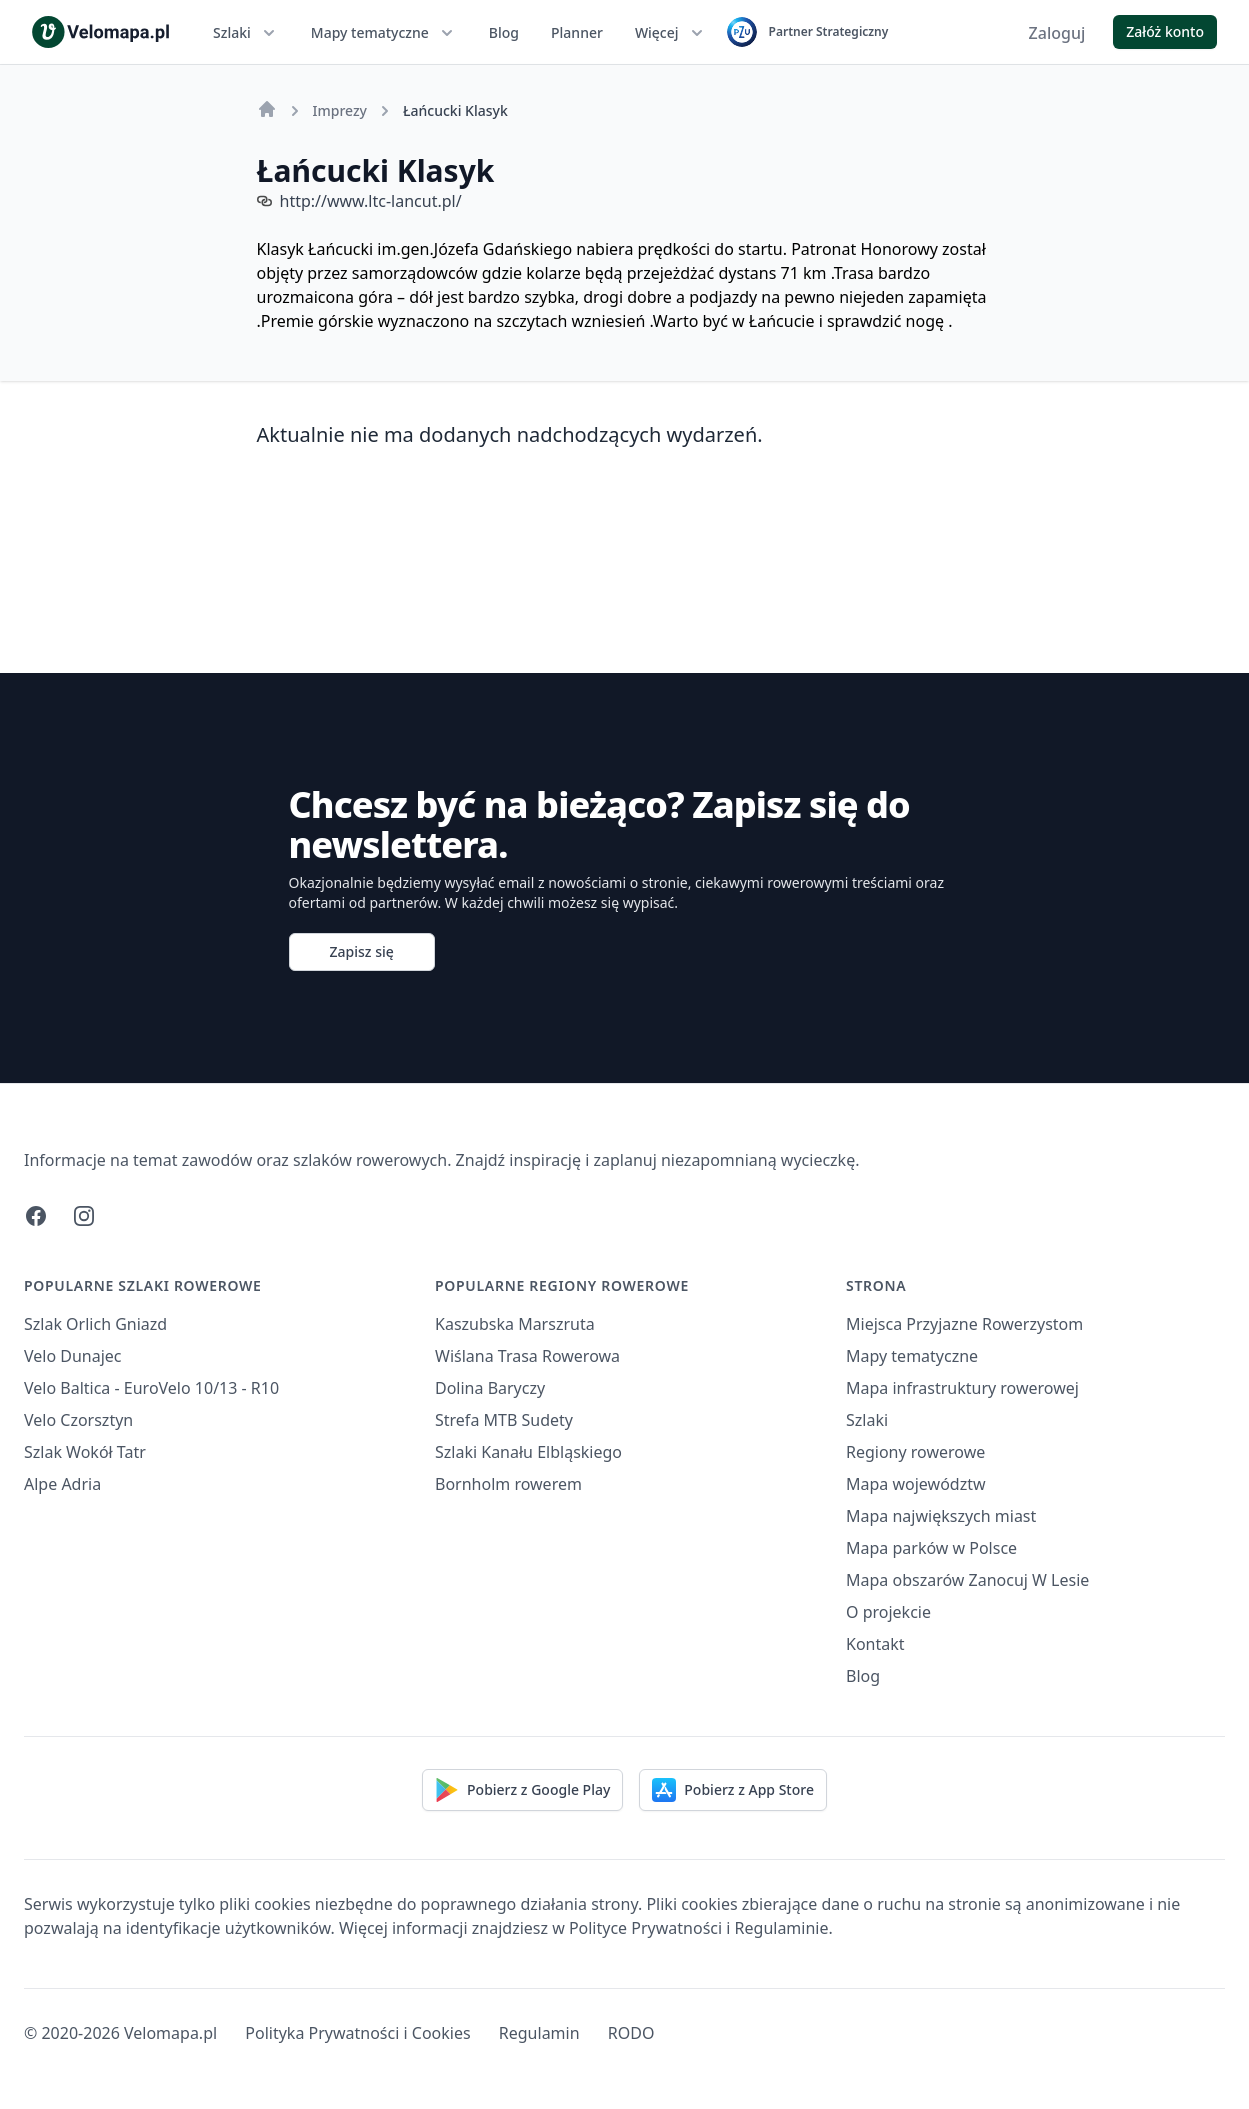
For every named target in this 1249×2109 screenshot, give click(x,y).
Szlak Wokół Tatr (85, 1452)
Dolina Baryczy (490, 1388)
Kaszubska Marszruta (515, 1324)
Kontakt (875, 1644)
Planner (577, 32)
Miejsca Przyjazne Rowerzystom (964, 1324)
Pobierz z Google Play (522, 1790)
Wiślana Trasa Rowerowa (527, 1356)
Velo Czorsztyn (78, 1420)
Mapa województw (916, 1484)
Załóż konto (1165, 31)
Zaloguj (1057, 33)
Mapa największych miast (941, 1516)
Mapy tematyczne (384, 33)
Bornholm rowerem (508, 1484)
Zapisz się (362, 951)
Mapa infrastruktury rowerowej (962, 1388)
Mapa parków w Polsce (931, 1548)
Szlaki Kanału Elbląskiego (528, 1452)
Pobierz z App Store (733, 1790)
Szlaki (246, 33)
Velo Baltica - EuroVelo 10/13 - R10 (151, 1388)
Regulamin (539, 2033)
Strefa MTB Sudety (504, 1420)
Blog (504, 32)
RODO (631, 2033)
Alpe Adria (62, 1484)
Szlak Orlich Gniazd (95, 1324)
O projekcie (888, 1612)
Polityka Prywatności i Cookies (357, 2033)
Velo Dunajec (73, 1356)
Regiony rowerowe (915, 1452)
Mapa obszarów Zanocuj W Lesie (967, 1580)
